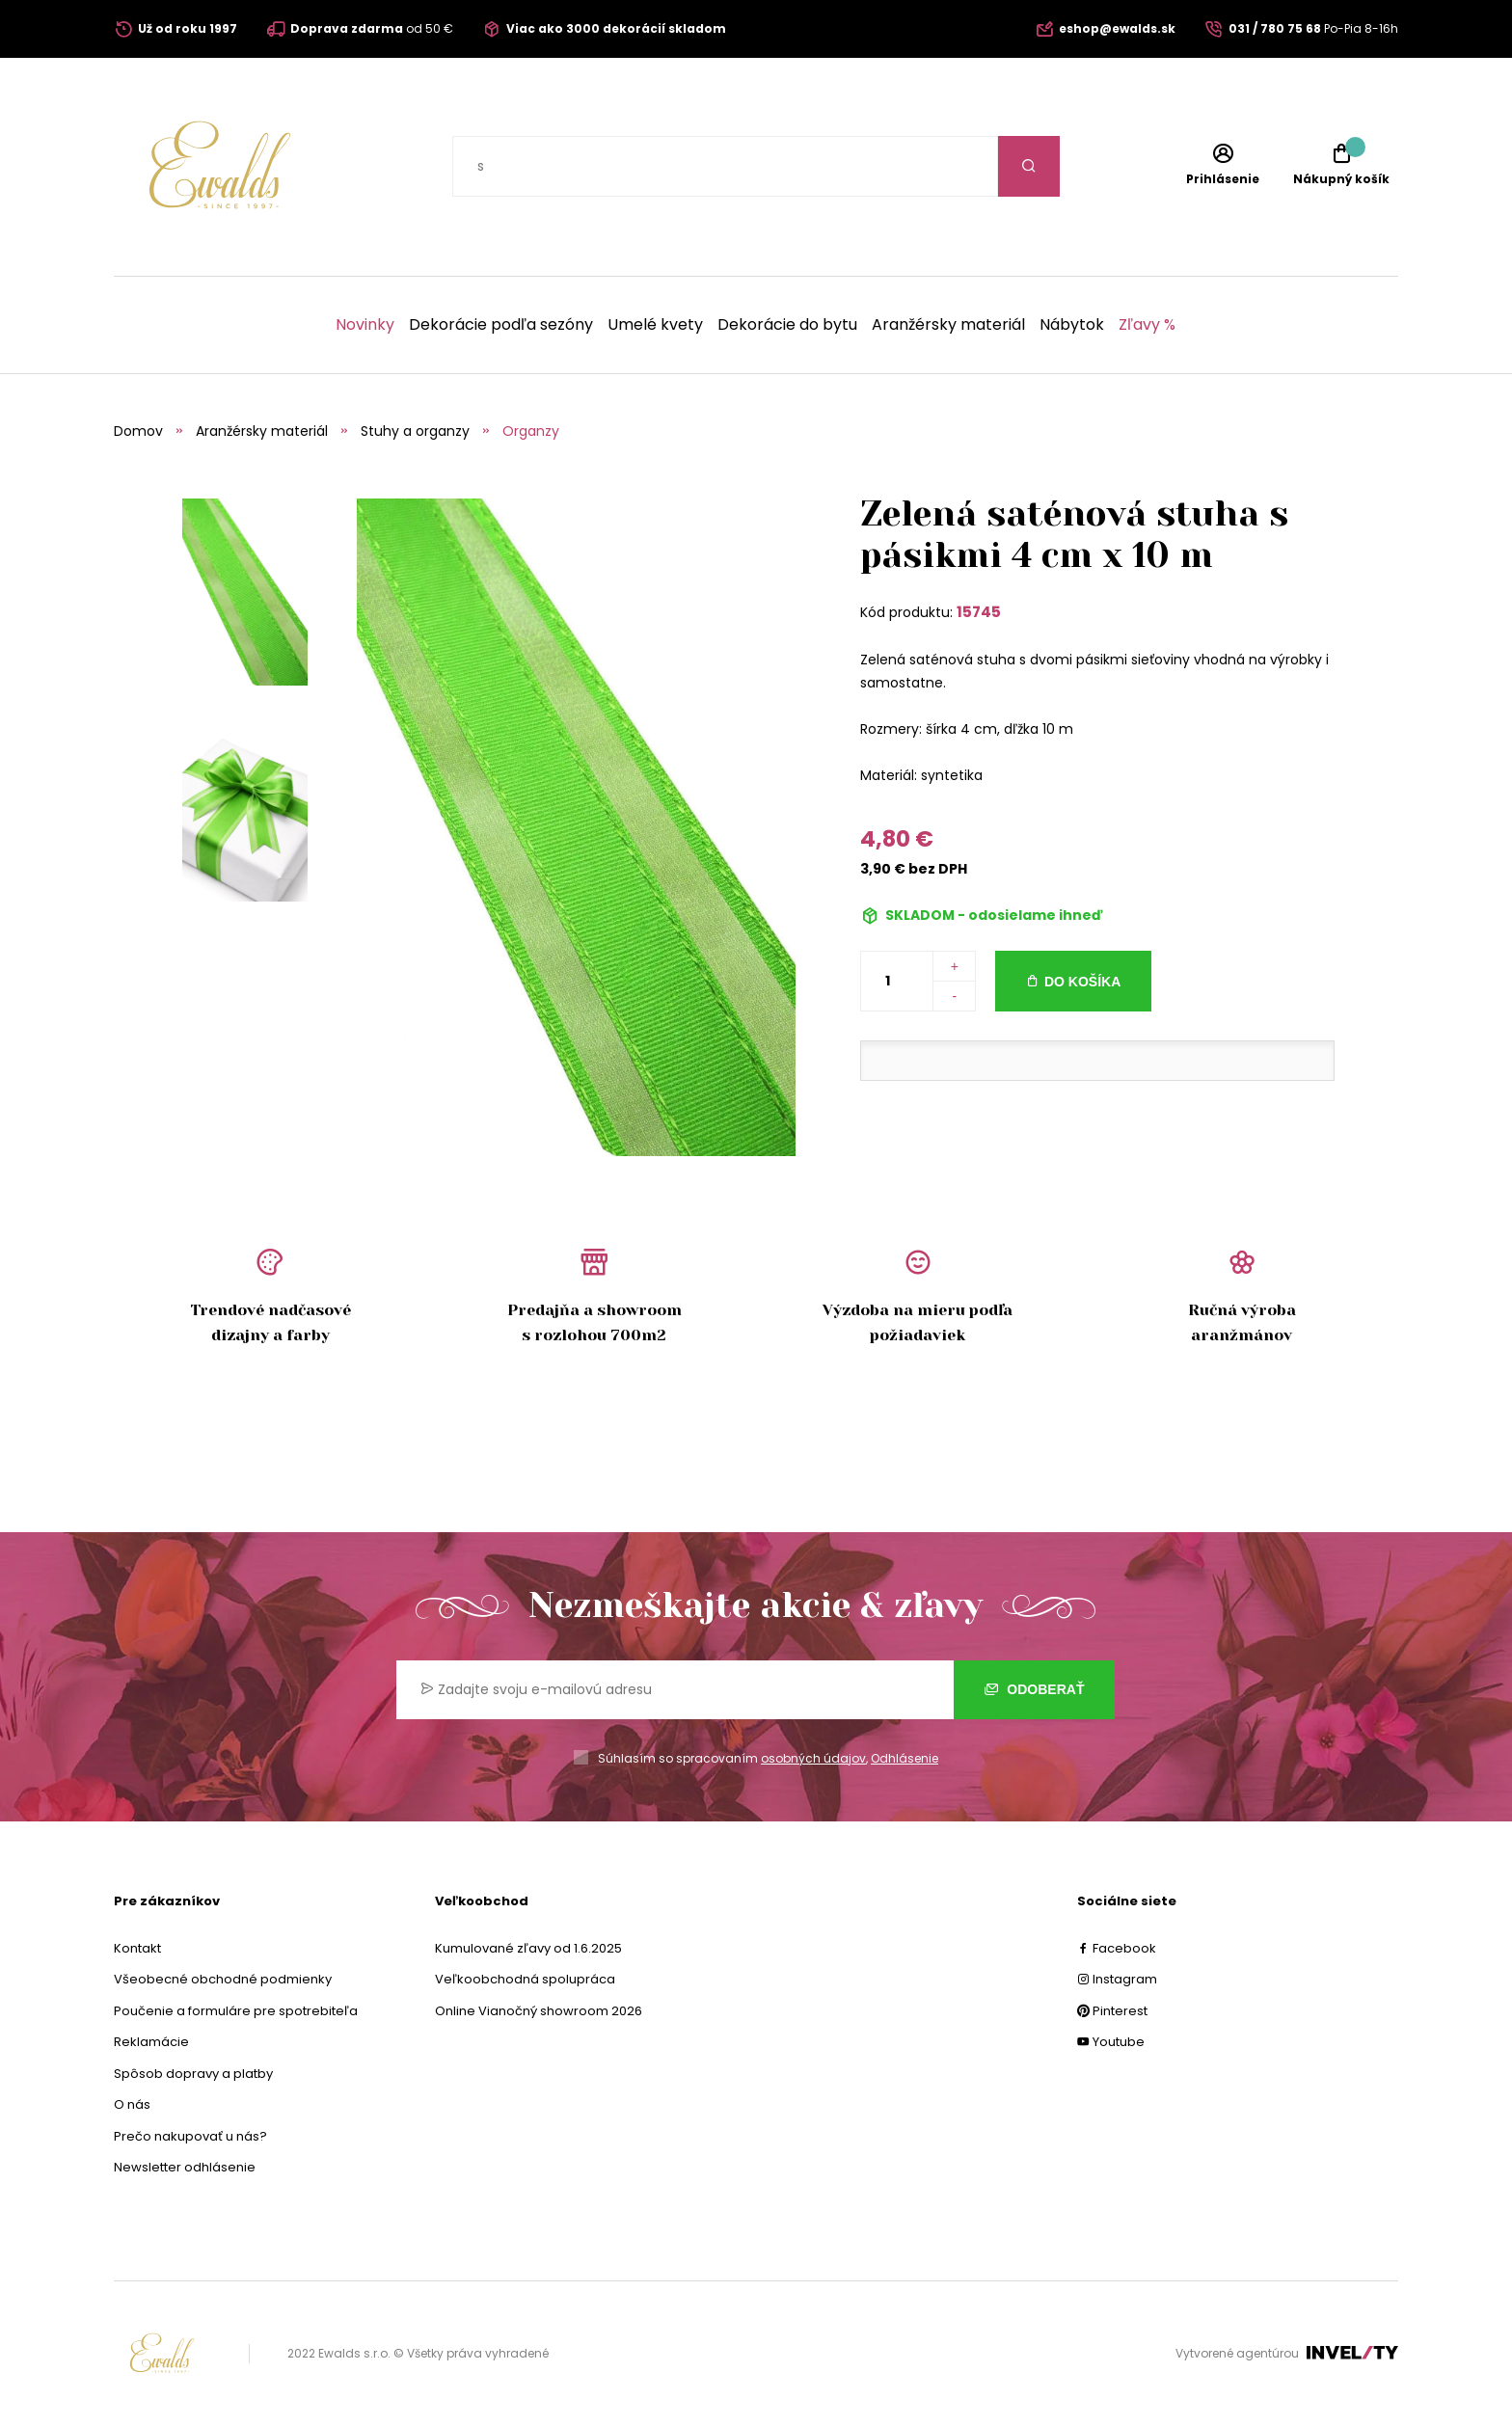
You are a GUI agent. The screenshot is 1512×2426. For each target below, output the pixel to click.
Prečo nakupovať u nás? (190, 2136)
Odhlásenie (904, 1758)
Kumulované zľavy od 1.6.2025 (528, 1948)
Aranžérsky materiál (948, 325)
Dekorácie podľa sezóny (501, 325)
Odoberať (1034, 1689)
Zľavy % (1147, 325)
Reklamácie (151, 2042)
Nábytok (1072, 325)
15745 (979, 612)
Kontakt (137, 1948)
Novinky (365, 325)
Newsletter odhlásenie (185, 2167)
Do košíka (1082, 981)
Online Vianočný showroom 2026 (538, 2011)
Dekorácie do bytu (787, 325)
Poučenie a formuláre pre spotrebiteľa (236, 2011)
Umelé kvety (655, 325)
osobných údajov (813, 1758)
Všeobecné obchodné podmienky (223, 1979)
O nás (132, 2104)
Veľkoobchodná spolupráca (525, 1979)
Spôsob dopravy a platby (193, 2073)
